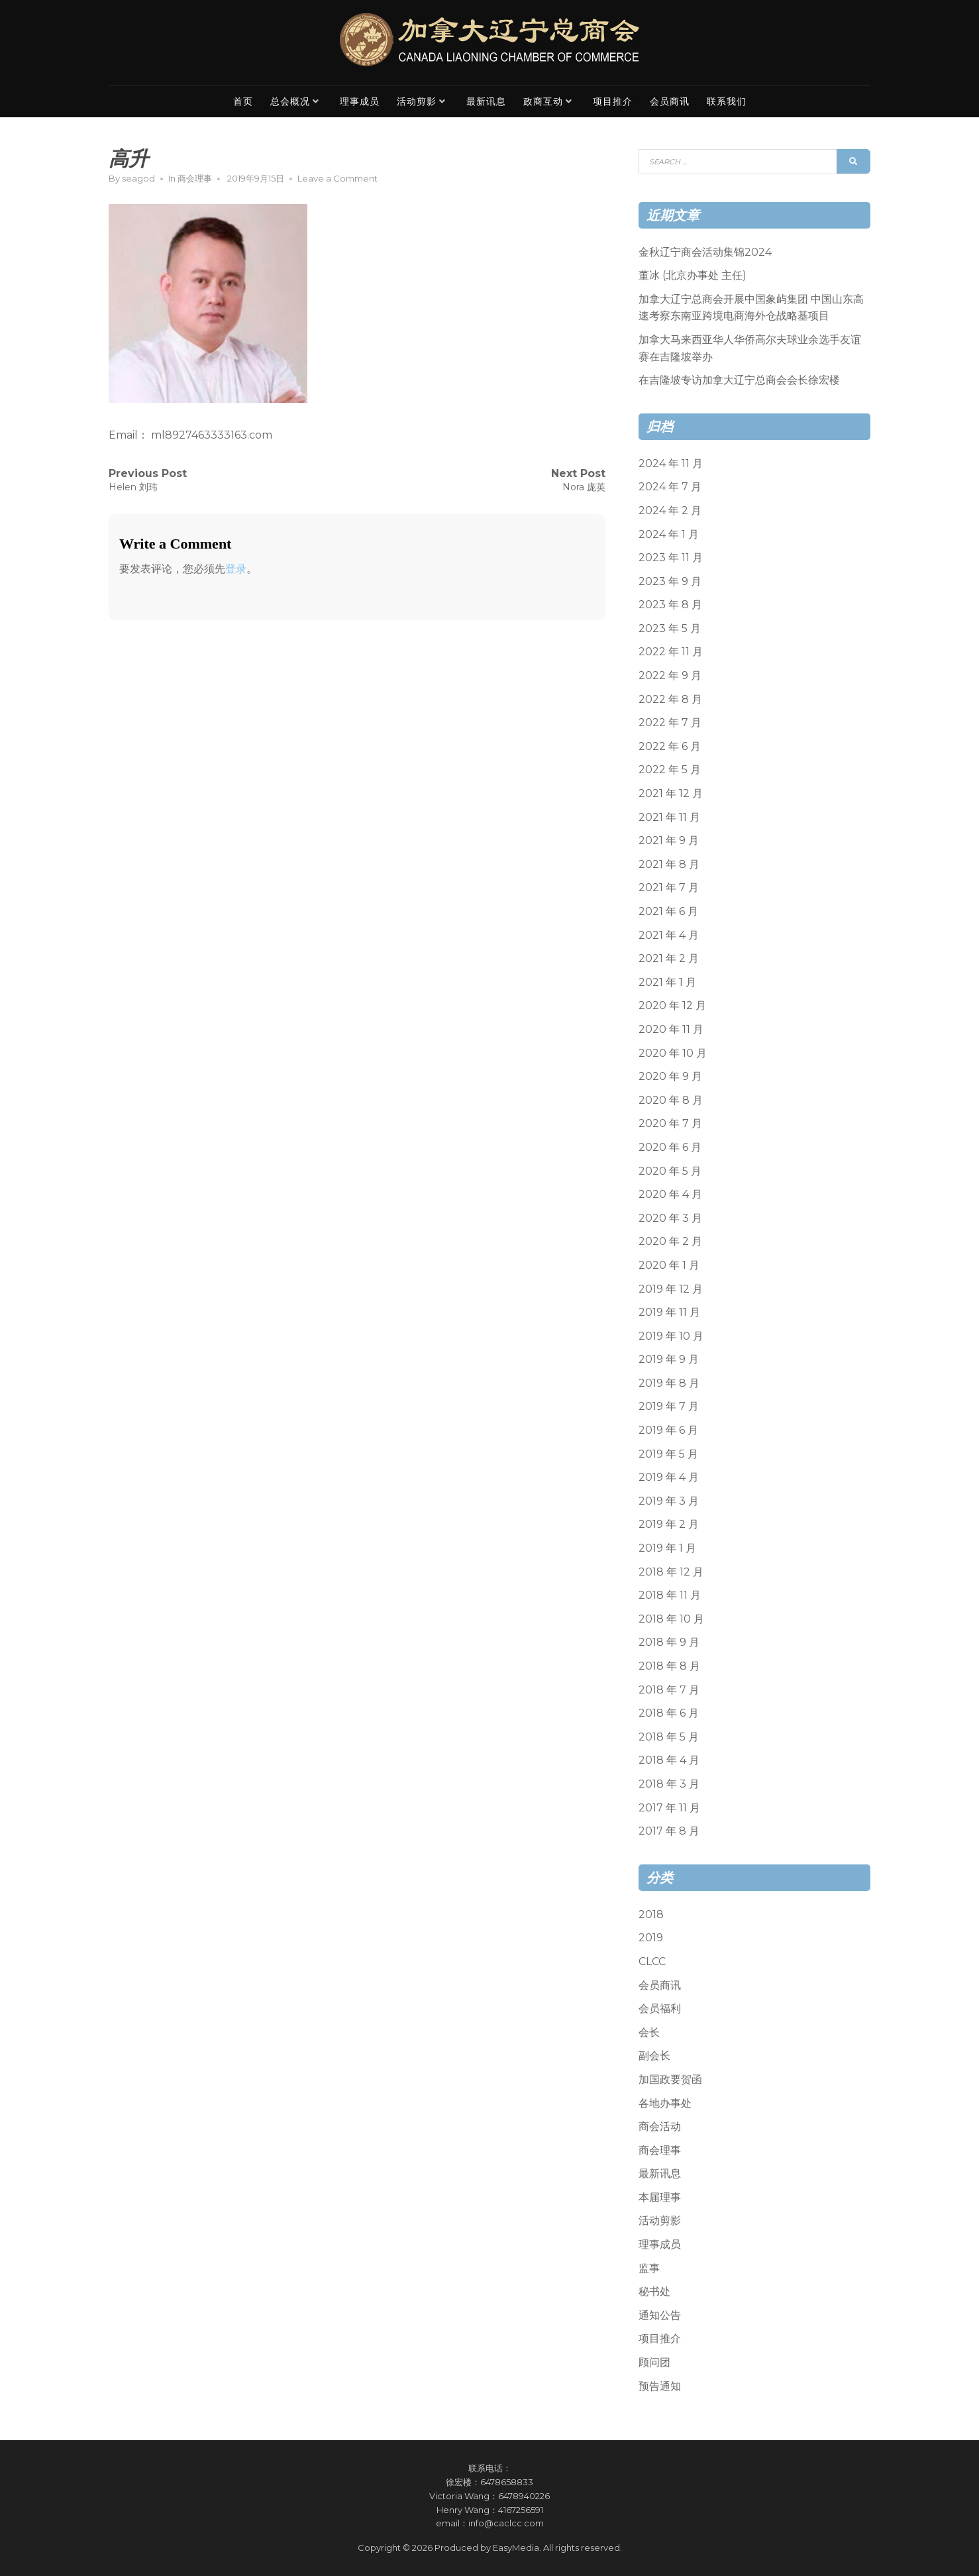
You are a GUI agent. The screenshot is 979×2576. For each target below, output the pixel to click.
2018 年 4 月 (669, 1760)
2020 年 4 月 (670, 1194)
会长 (649, 2032)
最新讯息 (486, 101)
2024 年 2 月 (670, 510)
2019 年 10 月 (671, 1336)
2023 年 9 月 (670, 581)
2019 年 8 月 (669, 1383)
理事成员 (360, 101)
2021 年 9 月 (669, 840)
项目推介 (613, 101)
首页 (243, 101)
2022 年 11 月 (671, 651)
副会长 (654, 2055)
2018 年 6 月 (669, 1713)
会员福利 (660, 2008)
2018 (651, 1914)
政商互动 (543, 101)
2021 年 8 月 (669, 864)
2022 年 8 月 (670, 699)
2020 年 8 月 (671, 1100)
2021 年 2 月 (669, 958)
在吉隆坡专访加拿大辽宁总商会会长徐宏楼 (739, 380)
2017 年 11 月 (669, 1807)
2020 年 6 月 (670, 1147)
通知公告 (660, 2315)
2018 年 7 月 (669, 1690)
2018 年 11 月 (670, 1595)
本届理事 (660, 2197)
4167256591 (520, 2509)
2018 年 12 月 (671, 1572)
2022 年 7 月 (670, 722)
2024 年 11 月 (671, 463)
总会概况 (290, 101)
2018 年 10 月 (671, 1619)
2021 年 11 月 (669, 817)
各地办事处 (665, 2103)
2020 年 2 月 (670, 1241)
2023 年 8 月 (670, 604)
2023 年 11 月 (671, 557)
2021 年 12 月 (671, 793)
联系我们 (727, 101)
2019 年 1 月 (667, 1548)
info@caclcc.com (506, 2523)
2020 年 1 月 (669, 1265)
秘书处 (654, 2291)
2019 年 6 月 (668, 1430)
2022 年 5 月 (670, 769)
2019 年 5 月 (668, 1454)
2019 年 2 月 (669, 1524)
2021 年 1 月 (667, 982)
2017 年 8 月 (669, 1831)
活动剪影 (417, 101)
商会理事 (195, 178)
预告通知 (660, 2386)
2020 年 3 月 (670, 1218)
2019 (651, 1937)
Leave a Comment (337, 178)
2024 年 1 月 (669, 534)
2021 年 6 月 (668, 911)
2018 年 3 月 (669, 1784)
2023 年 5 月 (670, 628)
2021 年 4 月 (669, 935)
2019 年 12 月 (671, 1289)
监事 (649, 2268)
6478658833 (506, 2482)
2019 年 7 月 (669, 1406)
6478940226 (524, 2496)
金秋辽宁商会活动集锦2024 (705, 252)
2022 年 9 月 (670, 675)
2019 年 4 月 (669, 1477)
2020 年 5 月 (670, 1171)
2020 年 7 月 (670, 1123)
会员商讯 (670, 101)
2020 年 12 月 (672, 1005)
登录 (235, 569)
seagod (138, 178)
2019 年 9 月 (669, 1359)
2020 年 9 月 (670, 1076)
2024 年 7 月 (670, 486)
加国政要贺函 (670, 2079)
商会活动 (660, 2126)
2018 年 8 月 (669, 1666)
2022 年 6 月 (670, 746)
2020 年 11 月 (671, 1029)
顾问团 (654, 2362)
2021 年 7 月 (669, 887)
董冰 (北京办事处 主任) (693, 275)
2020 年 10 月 (673, 1053)
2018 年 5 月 (669, 1737)
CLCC (652, 1961)
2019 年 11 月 (669, 1312)
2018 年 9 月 (669, 1642)
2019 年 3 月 (669, 1501)
